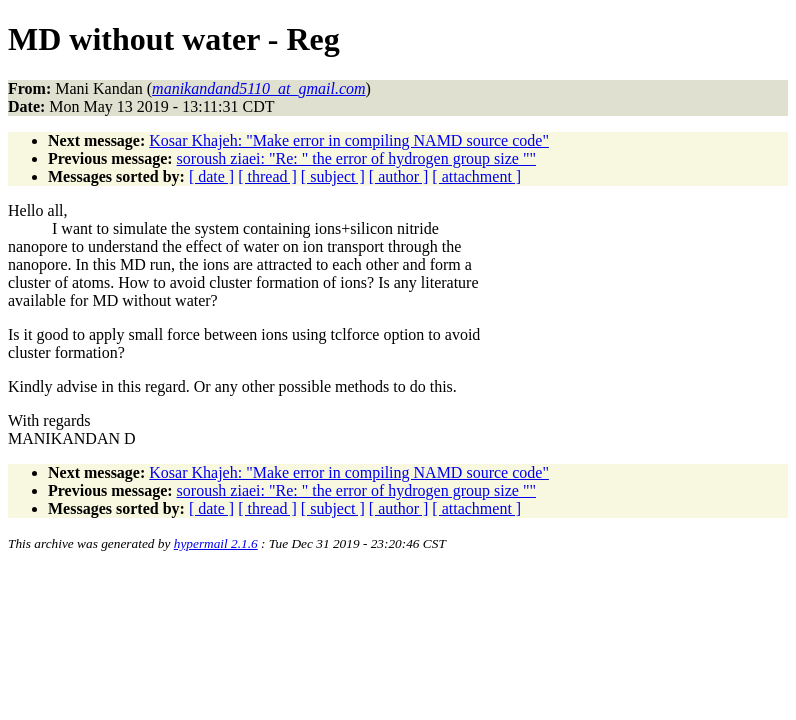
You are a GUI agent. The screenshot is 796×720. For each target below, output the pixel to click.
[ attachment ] (476, 176)
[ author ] (399, 176)
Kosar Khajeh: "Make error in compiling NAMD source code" (349, 140)
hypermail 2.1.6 (216, 543)
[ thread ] (267, 176)
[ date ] (211, 176)
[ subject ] (333, 176)
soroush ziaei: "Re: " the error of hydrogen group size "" (356, 158)
